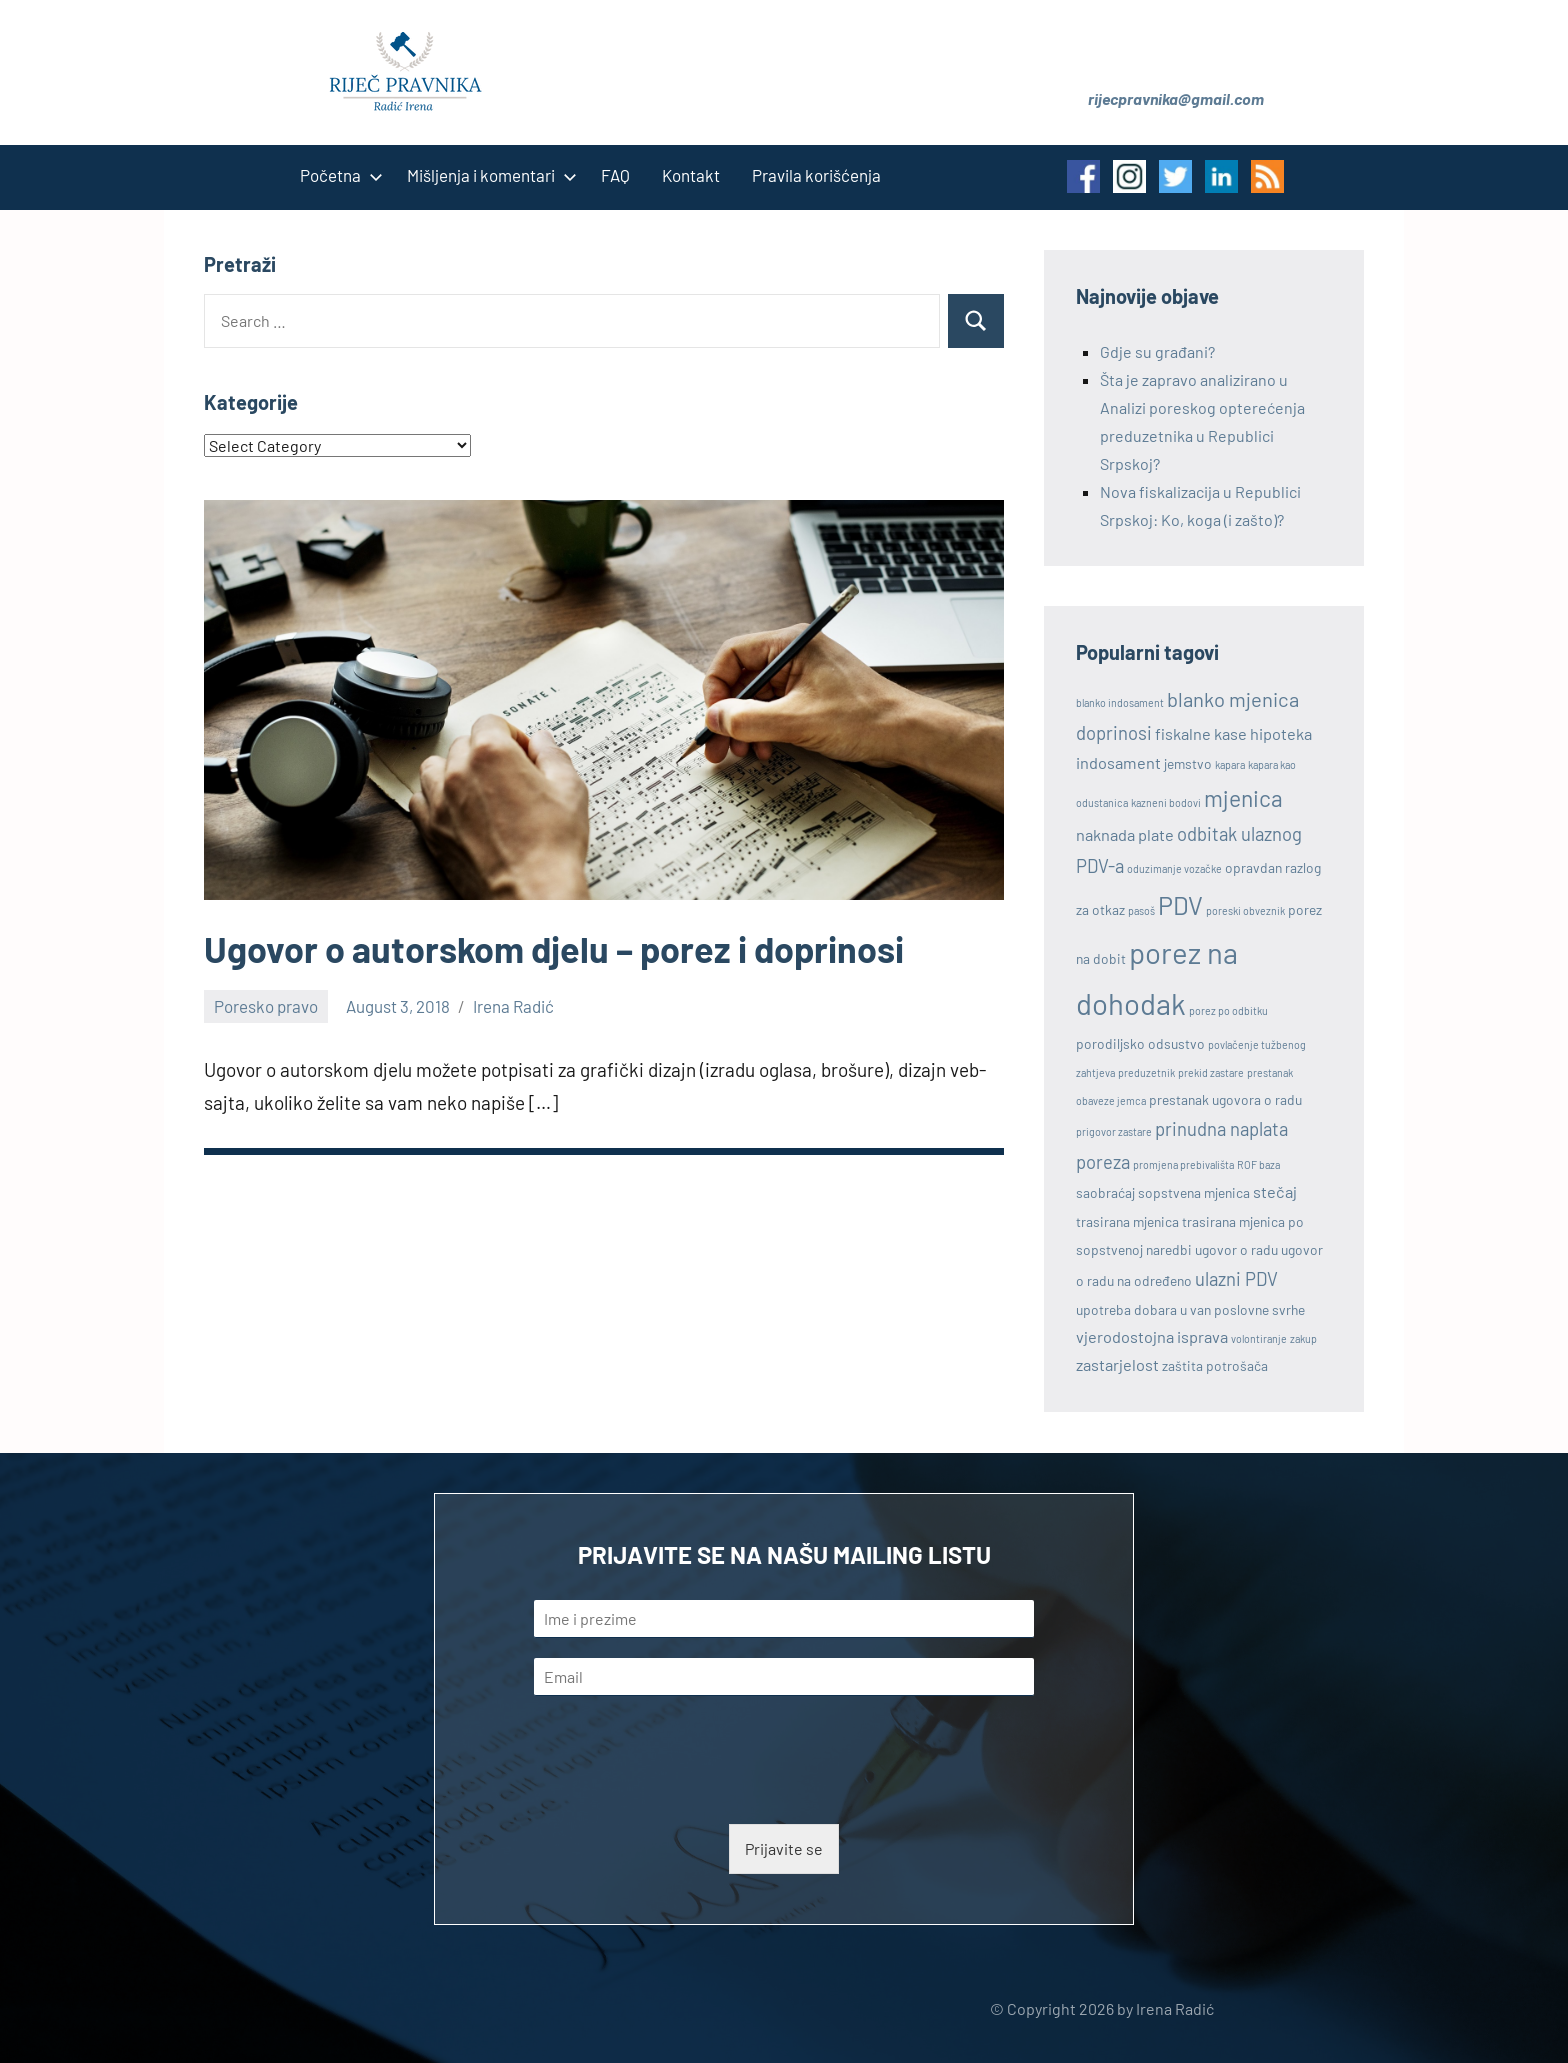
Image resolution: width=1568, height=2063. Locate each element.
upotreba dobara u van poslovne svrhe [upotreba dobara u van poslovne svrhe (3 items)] (1190, 1309)
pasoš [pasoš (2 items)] (1141, 910)
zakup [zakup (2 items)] (1303, 1338)
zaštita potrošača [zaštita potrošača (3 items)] (1215, 1365)
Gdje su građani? (1157, 351)
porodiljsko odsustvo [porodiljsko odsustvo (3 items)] (1140, 1043)
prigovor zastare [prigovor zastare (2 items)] (1114, 1131)
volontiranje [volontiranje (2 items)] (1259, 1338)
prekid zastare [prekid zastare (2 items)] (1211, 1072)
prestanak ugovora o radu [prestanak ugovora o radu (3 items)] (1225, 1099)
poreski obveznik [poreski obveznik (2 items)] (1245, 910)
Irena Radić (513, 1006)
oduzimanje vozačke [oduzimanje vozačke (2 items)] (1174, 868)
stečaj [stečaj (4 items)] (1275, 1191)
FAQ (615, 175)
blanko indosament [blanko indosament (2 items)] (1120, 702)
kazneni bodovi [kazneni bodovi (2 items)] (1166, 802)
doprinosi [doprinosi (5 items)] (1114, 733)
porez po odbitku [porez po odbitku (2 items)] (1228, 1010)
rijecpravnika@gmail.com (1176, 98)
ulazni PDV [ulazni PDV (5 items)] (1236, 1279)
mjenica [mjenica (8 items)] (1243, 798)
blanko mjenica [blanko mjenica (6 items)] (1233, 699)
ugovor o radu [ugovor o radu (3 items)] (1236, 1249)
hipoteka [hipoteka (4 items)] (1281, 733)
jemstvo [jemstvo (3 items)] (1188, 763)
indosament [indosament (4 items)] (1118, 762)
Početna (337, 175)
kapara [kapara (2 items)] (1230, 764)
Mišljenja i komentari (488, 175)
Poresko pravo (266, 1006)
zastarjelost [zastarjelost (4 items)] (1117, 1364)
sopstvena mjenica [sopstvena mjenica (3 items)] (1194, 1192)
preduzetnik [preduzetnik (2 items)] (1146, 1072)
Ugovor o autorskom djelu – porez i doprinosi (554, 948)
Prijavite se (784, 1848)
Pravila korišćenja (816, 175)
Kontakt (691, 175)
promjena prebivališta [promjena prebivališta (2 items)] (1183, 1164)
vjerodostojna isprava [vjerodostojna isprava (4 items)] (1152, 1336)
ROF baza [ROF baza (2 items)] (1258, 1164)
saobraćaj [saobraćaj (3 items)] (1105, 1192)
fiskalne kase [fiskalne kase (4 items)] (1201, 733)
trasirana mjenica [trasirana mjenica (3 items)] (1127, 1221)
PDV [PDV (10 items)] (1180, 905)
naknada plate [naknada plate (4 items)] (1125, 834)
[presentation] (686, 1791)
